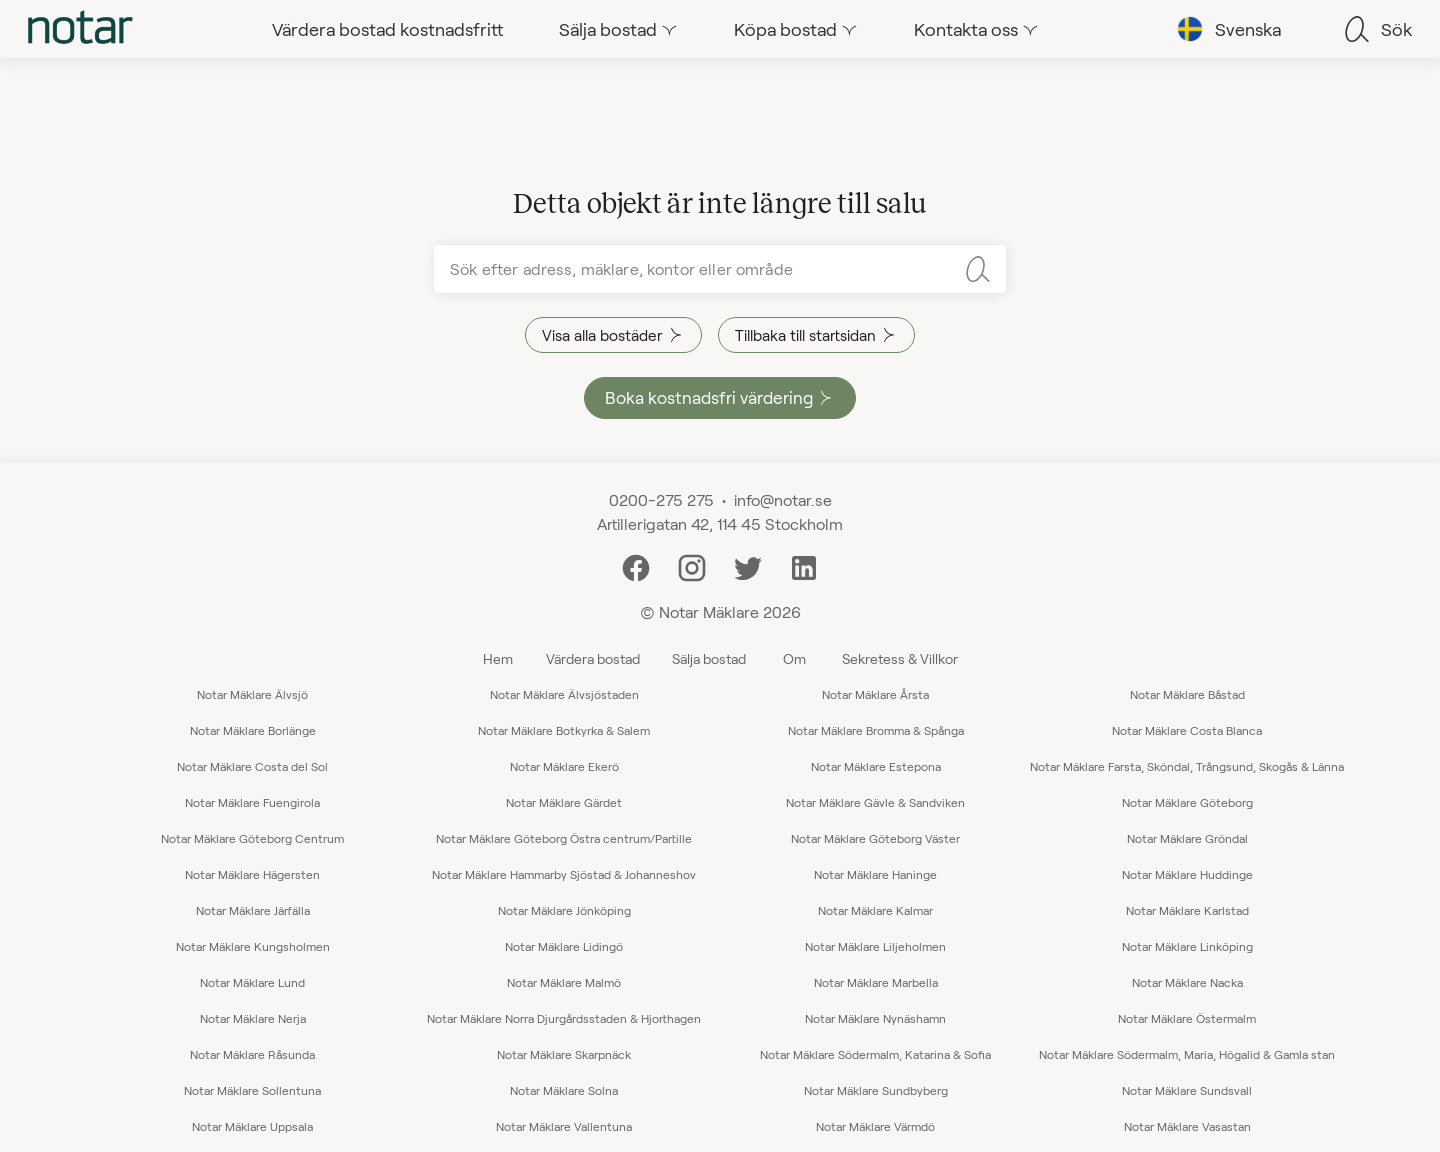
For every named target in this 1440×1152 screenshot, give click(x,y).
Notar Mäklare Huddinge (1187, 874)
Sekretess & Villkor (900, 658)
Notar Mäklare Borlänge (253, 730)
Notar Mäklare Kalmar (875, 910)
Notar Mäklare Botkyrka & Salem (564, 730)
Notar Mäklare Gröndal (1187, 838)
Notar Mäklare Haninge (875, 874)
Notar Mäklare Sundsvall (1187, 1090)
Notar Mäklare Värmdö (875, 1126)
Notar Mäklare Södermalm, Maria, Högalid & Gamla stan (1187, 1054)
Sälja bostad (709, 658)
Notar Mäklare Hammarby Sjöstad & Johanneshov (564, 874)
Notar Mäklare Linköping (1187, 946)
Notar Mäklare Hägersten (252, 874)
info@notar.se (783, 499)
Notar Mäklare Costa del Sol (252, 766)
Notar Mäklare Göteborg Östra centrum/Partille (564, 838)
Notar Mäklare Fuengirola (252, 802)
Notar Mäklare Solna (564, 1090)
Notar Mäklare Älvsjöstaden (564, 694)
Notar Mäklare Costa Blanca (1187, 730)
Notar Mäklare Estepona (876, 766)
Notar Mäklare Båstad (1187, 694)
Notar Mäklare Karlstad (1187, 910)
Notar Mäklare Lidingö (564, 946)
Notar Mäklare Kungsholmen (253, 946)
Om (794, 658)
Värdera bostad (593, 658)
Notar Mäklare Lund (252, 982)
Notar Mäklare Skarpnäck (564, 1054)
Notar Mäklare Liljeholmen (875, 946)
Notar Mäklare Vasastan (1187, 1126)
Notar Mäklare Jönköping (564, 910)
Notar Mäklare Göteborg (1187, 802)
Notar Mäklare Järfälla (253, 910)
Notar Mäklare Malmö (564, 982)
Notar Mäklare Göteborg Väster (875, 838)
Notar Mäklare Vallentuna (564, 1126)
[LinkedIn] (804, 565)
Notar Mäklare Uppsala (252, 1126)
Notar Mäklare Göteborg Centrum (252, 838)
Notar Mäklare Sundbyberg (876, 1090)
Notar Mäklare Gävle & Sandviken (875, 802)
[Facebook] (636, 565)
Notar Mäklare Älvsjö (252, 694)
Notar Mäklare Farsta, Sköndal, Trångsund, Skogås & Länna (1187, 766)
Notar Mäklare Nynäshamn (875, 1018)
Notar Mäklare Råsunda (252, 1054)
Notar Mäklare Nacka (1187, 982)
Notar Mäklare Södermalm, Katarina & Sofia (875, 1054)
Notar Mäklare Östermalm (1187, 1018)
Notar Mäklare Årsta (875, 694)
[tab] (80, 29)
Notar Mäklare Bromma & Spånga (876, 730)
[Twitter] (748, 565)
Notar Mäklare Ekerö (564, 766)
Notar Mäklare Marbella (876, 982)
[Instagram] (692, 565)
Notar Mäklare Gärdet (564, 802)
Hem (498, 658)
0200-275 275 (661, 499)
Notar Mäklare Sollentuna (252, 1090)
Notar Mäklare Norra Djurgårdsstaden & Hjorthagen (564, 1018)
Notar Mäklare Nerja (253, 1018)
